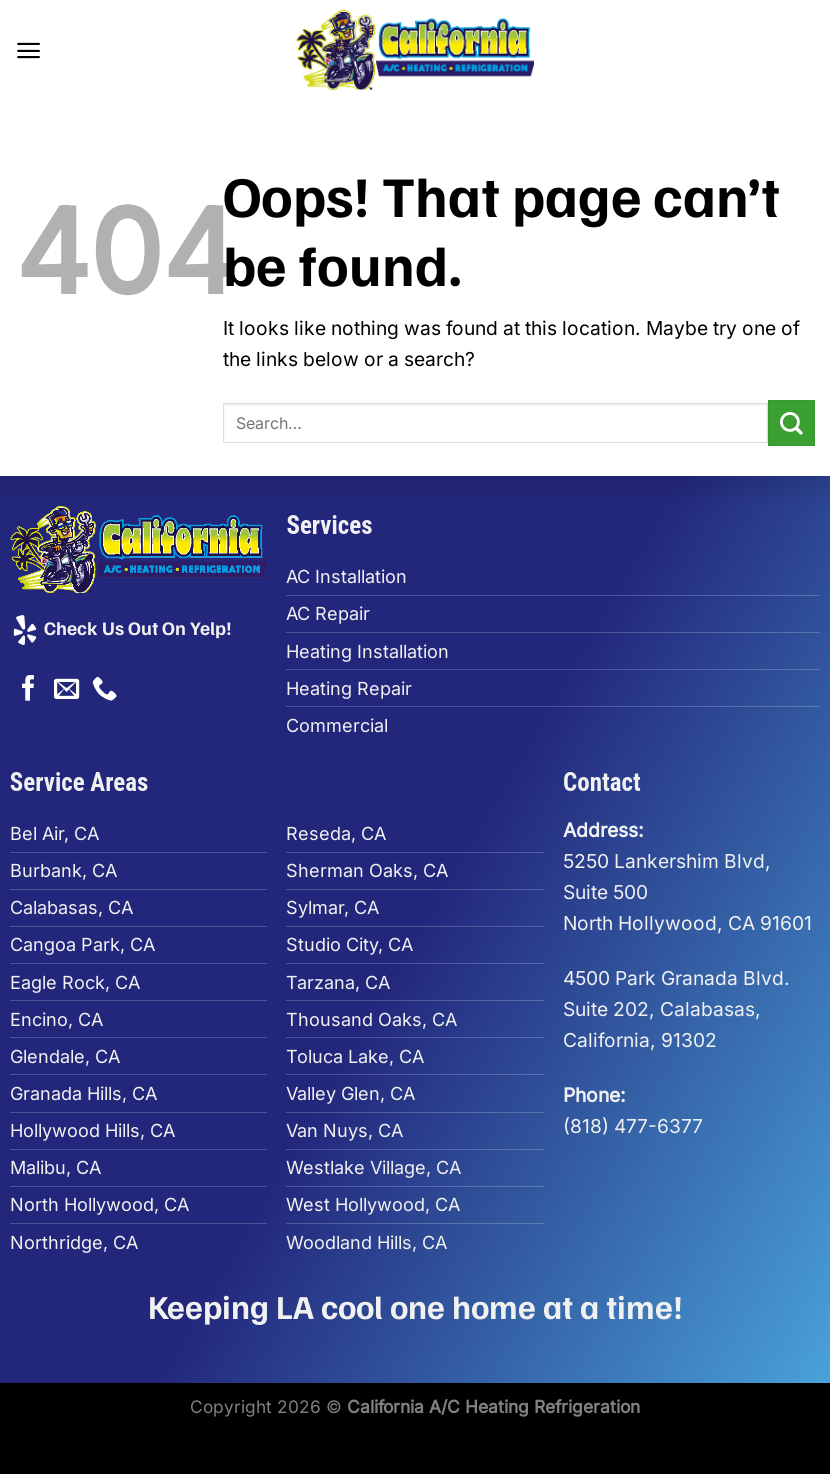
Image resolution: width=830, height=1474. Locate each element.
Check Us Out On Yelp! (121, 627)
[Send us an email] (66, 690)
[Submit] (791, 423)
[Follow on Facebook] (28, 690)
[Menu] (29, 49)
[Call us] (104, 690)
